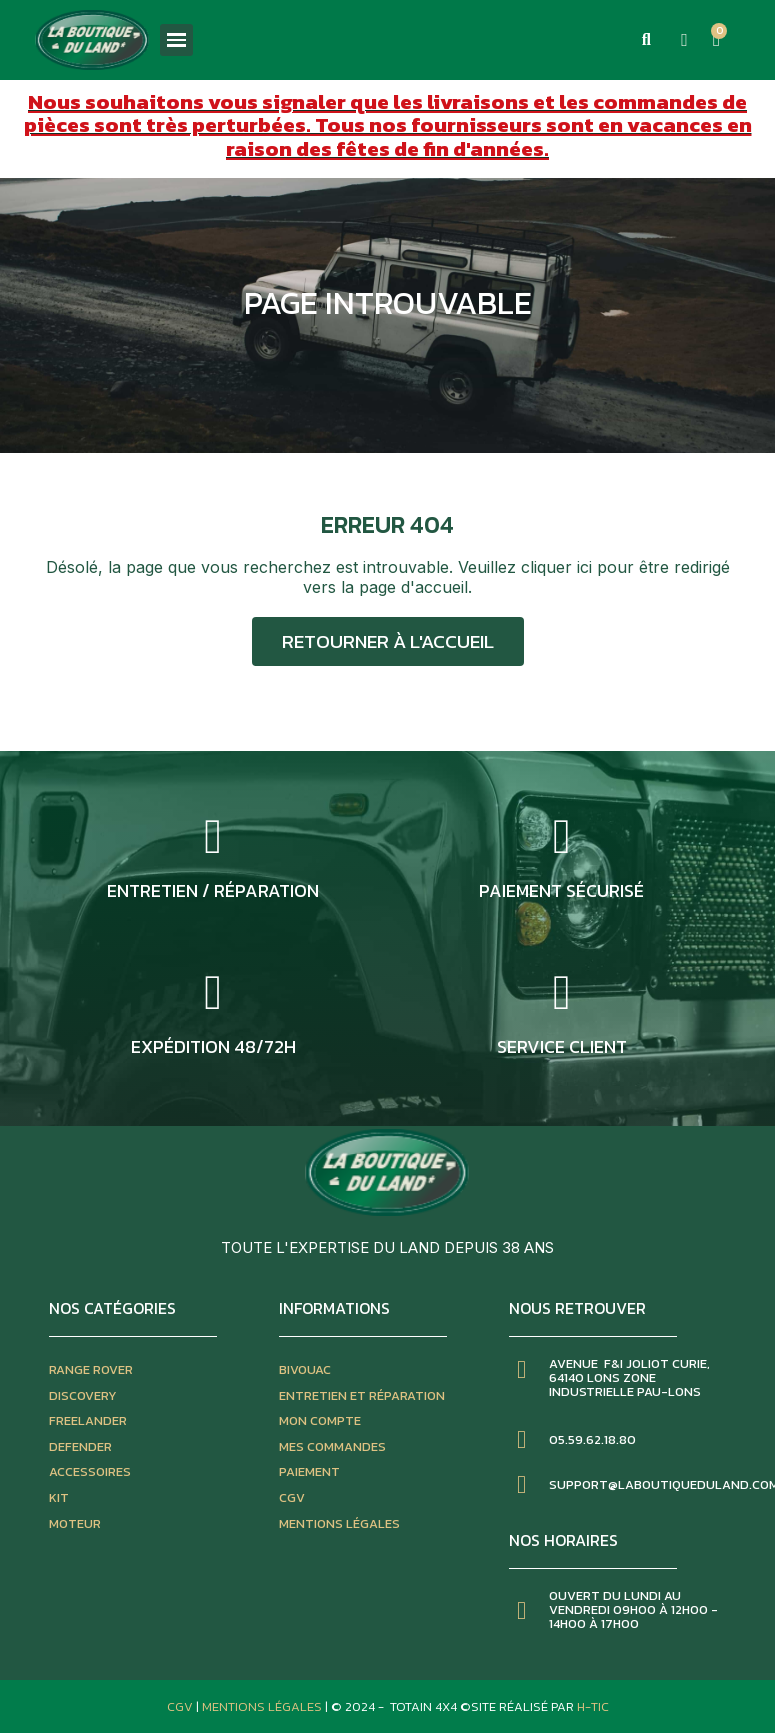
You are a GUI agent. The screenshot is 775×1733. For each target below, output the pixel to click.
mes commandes (332, 1446)
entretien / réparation (213, 890)
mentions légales (339, 1523)
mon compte (320, 1420)
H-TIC (593, 1706)
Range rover (91, 1369)
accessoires (90, 1471)
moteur (75, 1523)
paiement (309, 1471)
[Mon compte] (684, 40)
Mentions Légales (263, 1706)
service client (562, 1046)
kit (59, 1497)
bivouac (305, 1369)
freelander (88, 1420)
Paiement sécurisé (561, 890)
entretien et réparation (362, 1395)
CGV (292, 1497)
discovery (83, 1395)
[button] (646, 40)
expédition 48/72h (213, 1046)
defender (80, 1446)
